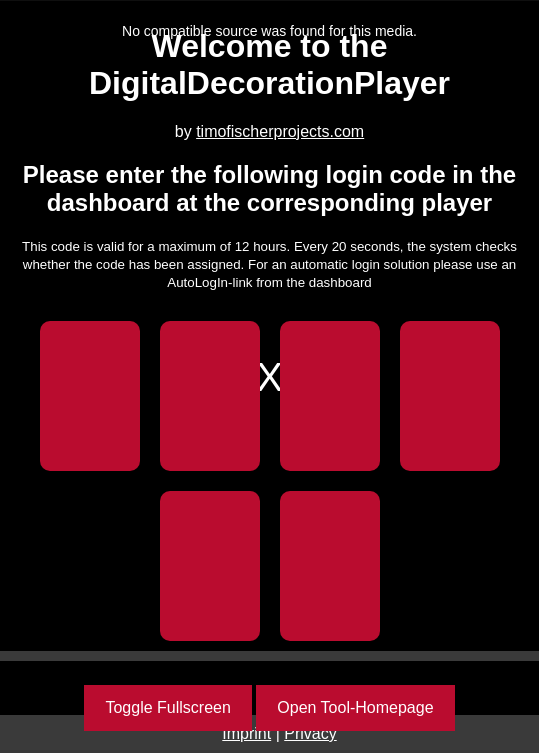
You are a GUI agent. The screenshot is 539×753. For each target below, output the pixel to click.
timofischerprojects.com (280, 131)
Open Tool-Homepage (355, 707)
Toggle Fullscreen (167, 707)
